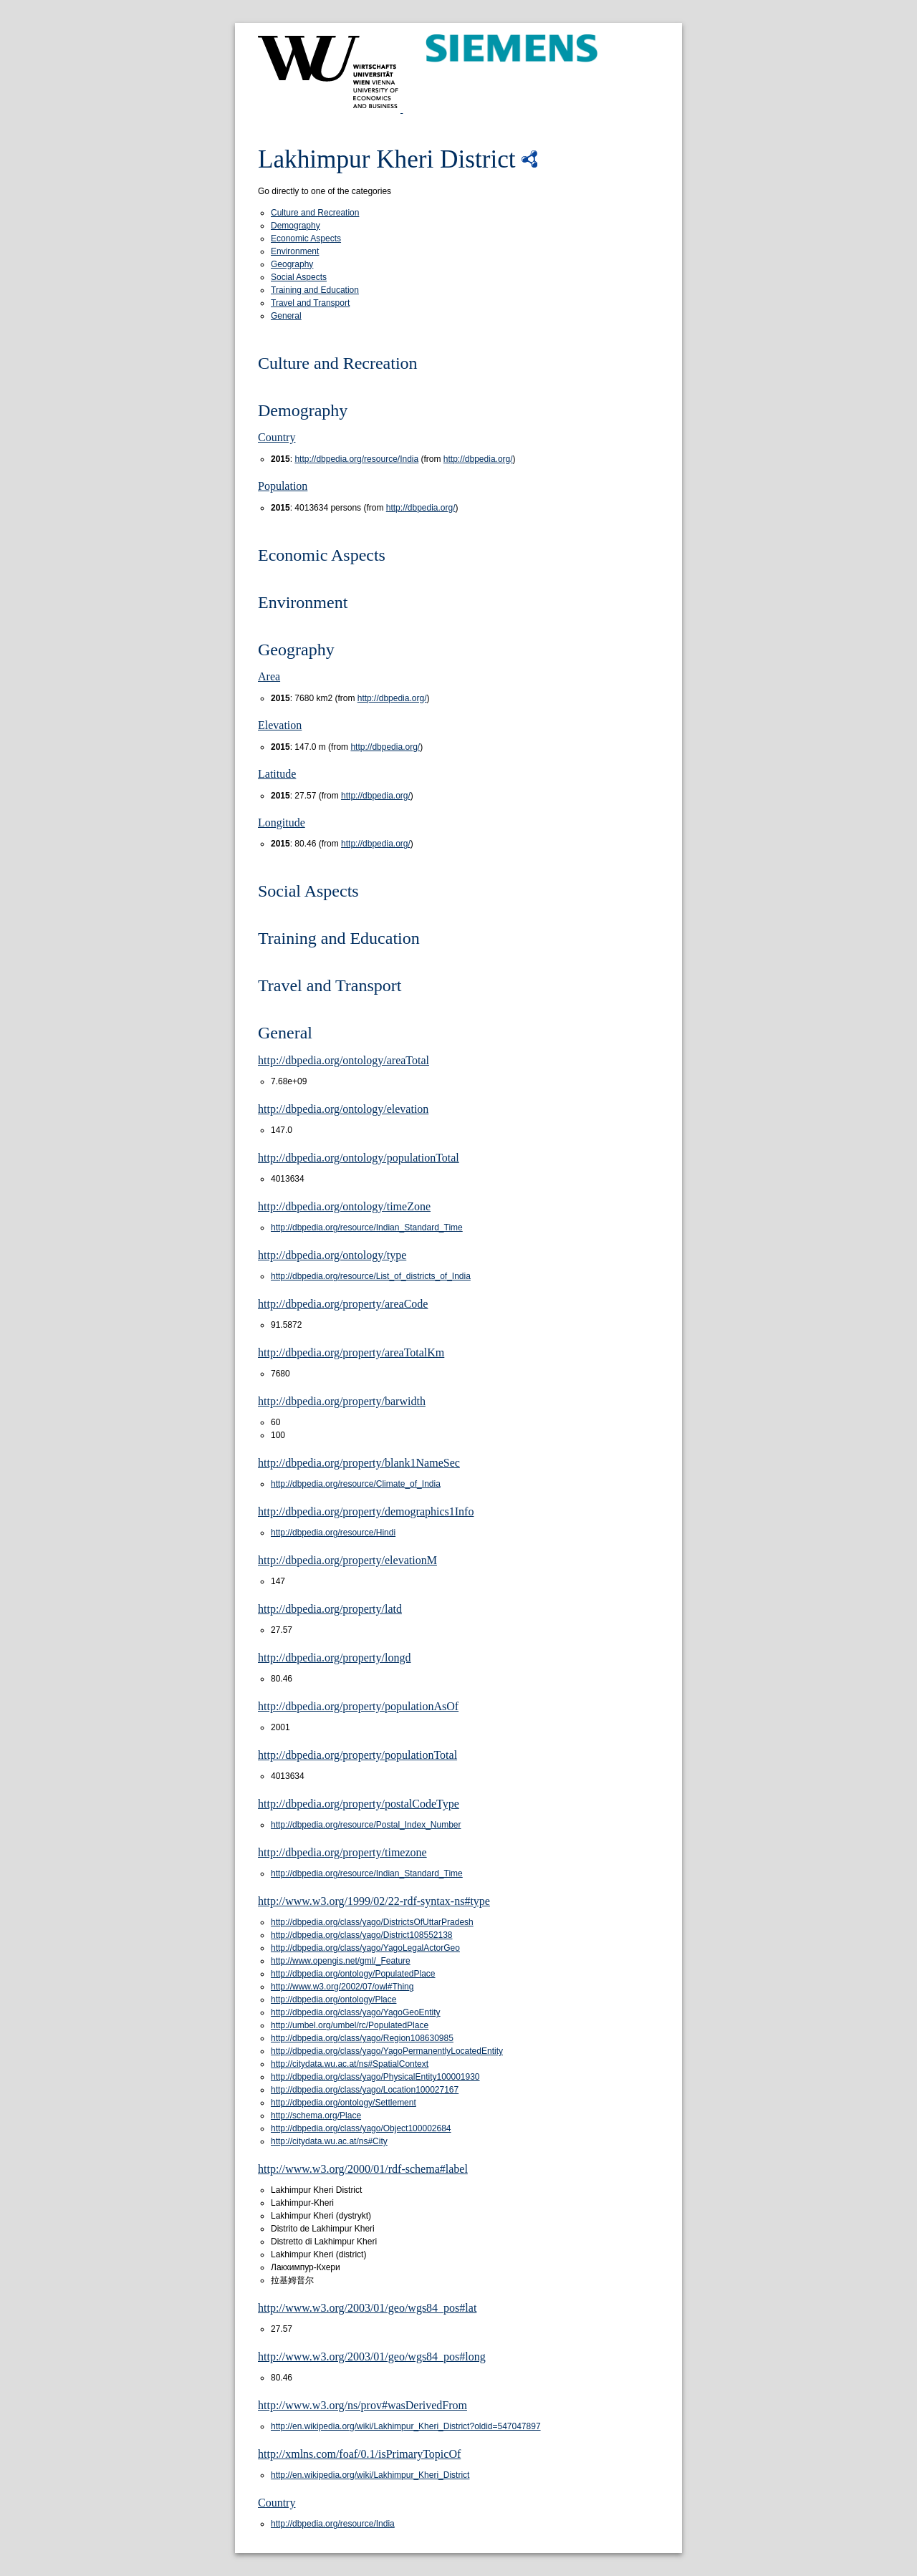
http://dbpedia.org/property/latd (330, 1609)
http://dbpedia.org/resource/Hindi (333, 1533)
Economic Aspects (306, 238)
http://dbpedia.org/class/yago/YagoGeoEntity (356, 2012)
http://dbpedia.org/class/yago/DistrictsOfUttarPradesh (372, 1922)
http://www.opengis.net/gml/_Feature (341, 1961)
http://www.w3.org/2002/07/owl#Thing (342, 1987)
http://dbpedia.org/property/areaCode (343, 1304)
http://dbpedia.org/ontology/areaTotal (343, 1060)
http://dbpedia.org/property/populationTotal (357, 1755)
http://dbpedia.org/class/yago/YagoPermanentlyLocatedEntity (387, 2051)
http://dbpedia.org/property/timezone (342, 1852)
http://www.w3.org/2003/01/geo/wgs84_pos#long (372, 2356)
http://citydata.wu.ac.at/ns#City (329, 2141)
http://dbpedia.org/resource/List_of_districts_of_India (371, 1276)
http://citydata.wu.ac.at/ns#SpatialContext (349, 2064)
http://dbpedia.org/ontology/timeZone (344, 1206)
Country (276, 437)
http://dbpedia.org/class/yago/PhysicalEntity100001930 (375, 2077)
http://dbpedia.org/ (478, 459)
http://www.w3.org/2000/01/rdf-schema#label (363, 2169)
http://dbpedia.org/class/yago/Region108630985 (362, 2038)
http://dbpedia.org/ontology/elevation (343, 1109)
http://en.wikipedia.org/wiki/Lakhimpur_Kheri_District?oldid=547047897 (406, 2426)
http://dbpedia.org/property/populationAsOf (358, 1706)
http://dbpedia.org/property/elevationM (347, 1560)
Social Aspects (299, 277)
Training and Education (315, 290)
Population (282, 486)
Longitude (281, 822)
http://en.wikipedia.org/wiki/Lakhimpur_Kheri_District (370, 2475)
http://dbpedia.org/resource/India (356, 459)
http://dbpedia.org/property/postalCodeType (358, 1804)
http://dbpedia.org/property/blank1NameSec (359, 1463)
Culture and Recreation (315, 213)
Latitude (277, 774)
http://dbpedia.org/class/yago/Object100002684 (361, 2128)
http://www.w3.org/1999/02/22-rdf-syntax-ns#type (374, 1901)
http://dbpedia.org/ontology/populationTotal (358, 1158)
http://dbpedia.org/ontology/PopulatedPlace (353, 1974)
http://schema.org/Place (316, 2116)
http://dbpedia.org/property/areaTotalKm (351, 1352)
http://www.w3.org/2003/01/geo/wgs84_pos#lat (367, 2308)
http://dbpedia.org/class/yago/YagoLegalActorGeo (365, 1948)
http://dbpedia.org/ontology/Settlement (343, 2103)
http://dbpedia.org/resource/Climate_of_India (356, 1484)
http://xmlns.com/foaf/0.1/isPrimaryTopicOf (359, 2454)
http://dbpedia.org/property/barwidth (342, 1401)
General (286, 316)
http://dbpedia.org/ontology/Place (333, 1999)
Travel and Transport (310, 303)
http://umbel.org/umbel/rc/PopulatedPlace (349, 2025)
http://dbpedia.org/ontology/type (332, 1255)
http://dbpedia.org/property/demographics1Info (366, 1511)
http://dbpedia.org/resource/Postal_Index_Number (366, 1825)
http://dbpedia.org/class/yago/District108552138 (362, 1935)
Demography (295, 226)
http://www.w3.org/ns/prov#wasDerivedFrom (362, 2405)
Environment (295, 251)
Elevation (280, 725)
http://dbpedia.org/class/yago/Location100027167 (364, 2090)
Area (269, 676)
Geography (292, 264)
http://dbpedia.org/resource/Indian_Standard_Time (367, 1227)
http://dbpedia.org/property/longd (334, 1657)
